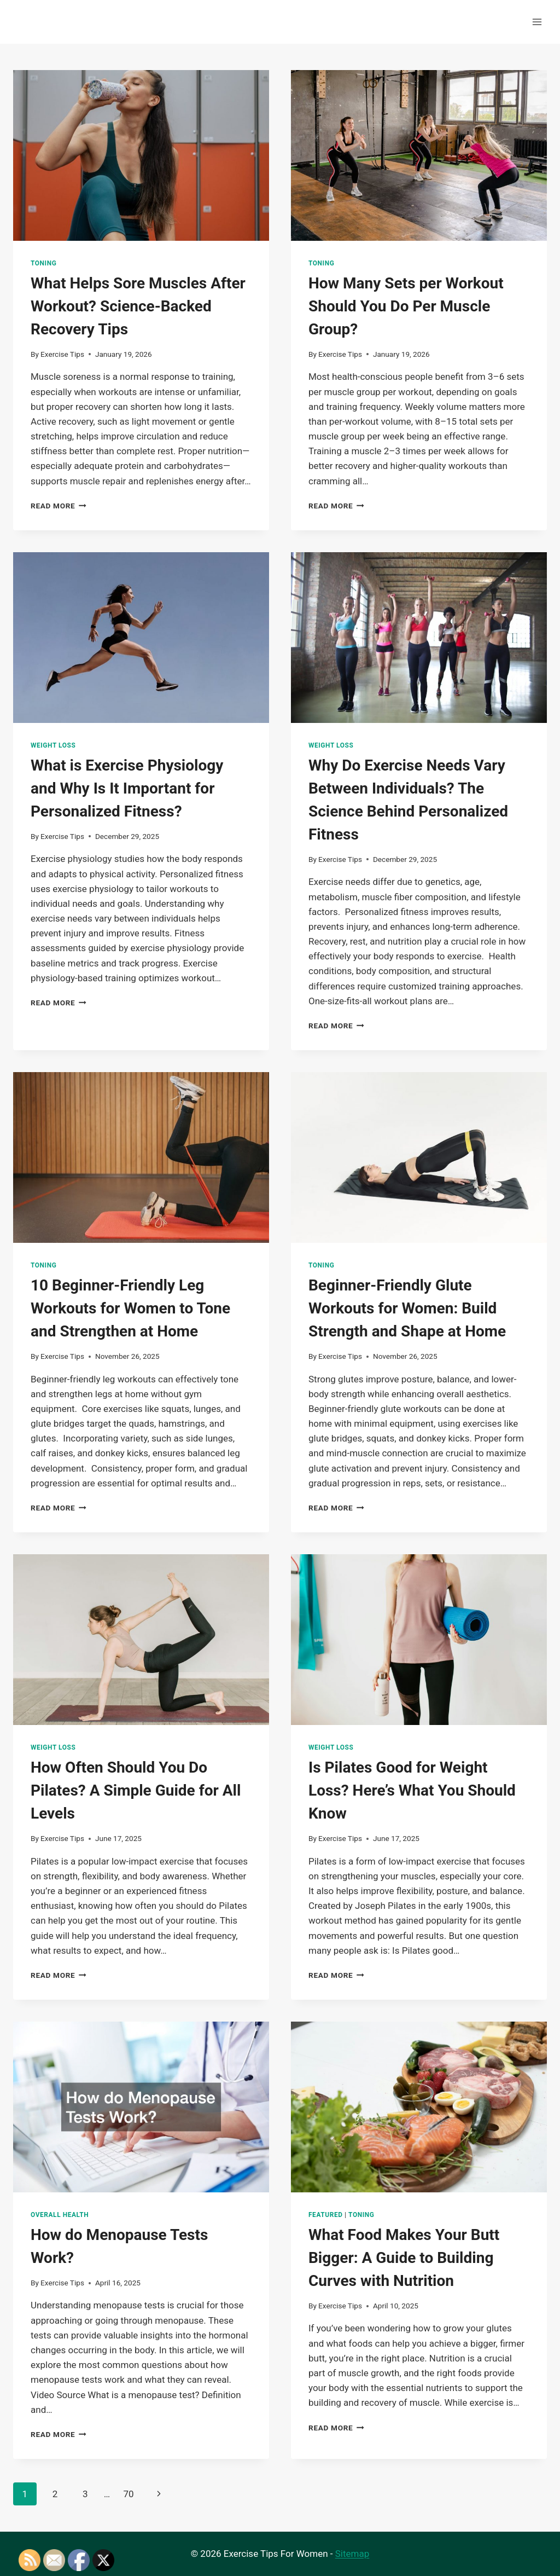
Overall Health (60, 2215)
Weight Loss (53, 745)
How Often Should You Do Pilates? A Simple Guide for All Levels (136, 1790)
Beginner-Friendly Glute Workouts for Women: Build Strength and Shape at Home (407, 1308)
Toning (43, 263)
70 (128, 2493)
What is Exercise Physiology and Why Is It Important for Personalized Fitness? (127, 788)
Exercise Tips (62, 354)
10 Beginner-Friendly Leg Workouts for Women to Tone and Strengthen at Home (130, 1308)
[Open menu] (537, 21)
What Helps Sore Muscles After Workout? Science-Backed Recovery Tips (138, 306)
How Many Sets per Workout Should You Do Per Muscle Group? (406, 306)
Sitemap (352, 2553)
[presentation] (141, 155)
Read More (58, 505)
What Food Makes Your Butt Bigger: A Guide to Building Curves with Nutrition (403, 2258)
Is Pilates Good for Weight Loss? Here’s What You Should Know (412, 1790)
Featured (325, 2215)
